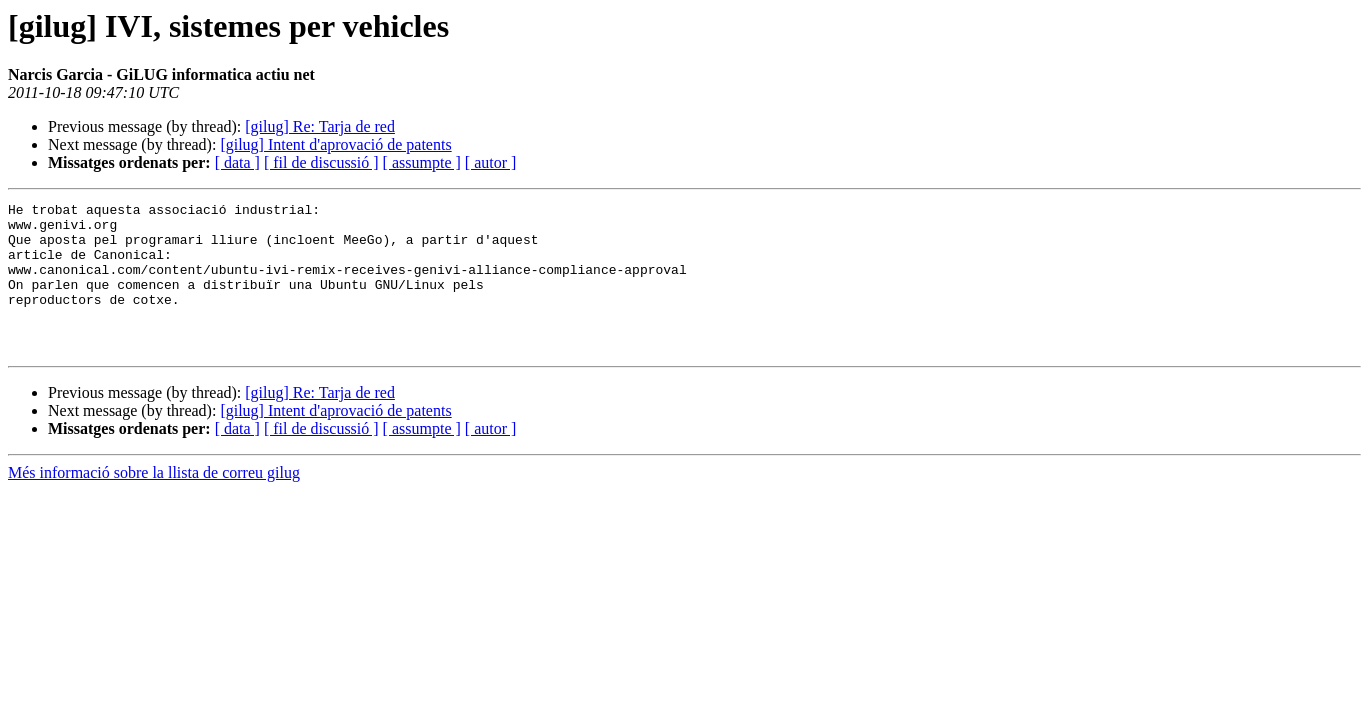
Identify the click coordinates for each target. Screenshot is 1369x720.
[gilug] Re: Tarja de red (320, 126)
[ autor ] (491, 162)
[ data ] (237, 162)
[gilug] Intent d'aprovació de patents (335, 144)
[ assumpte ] (422, 162)
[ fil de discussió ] (321, 162)
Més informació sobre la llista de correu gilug (154, 502)
